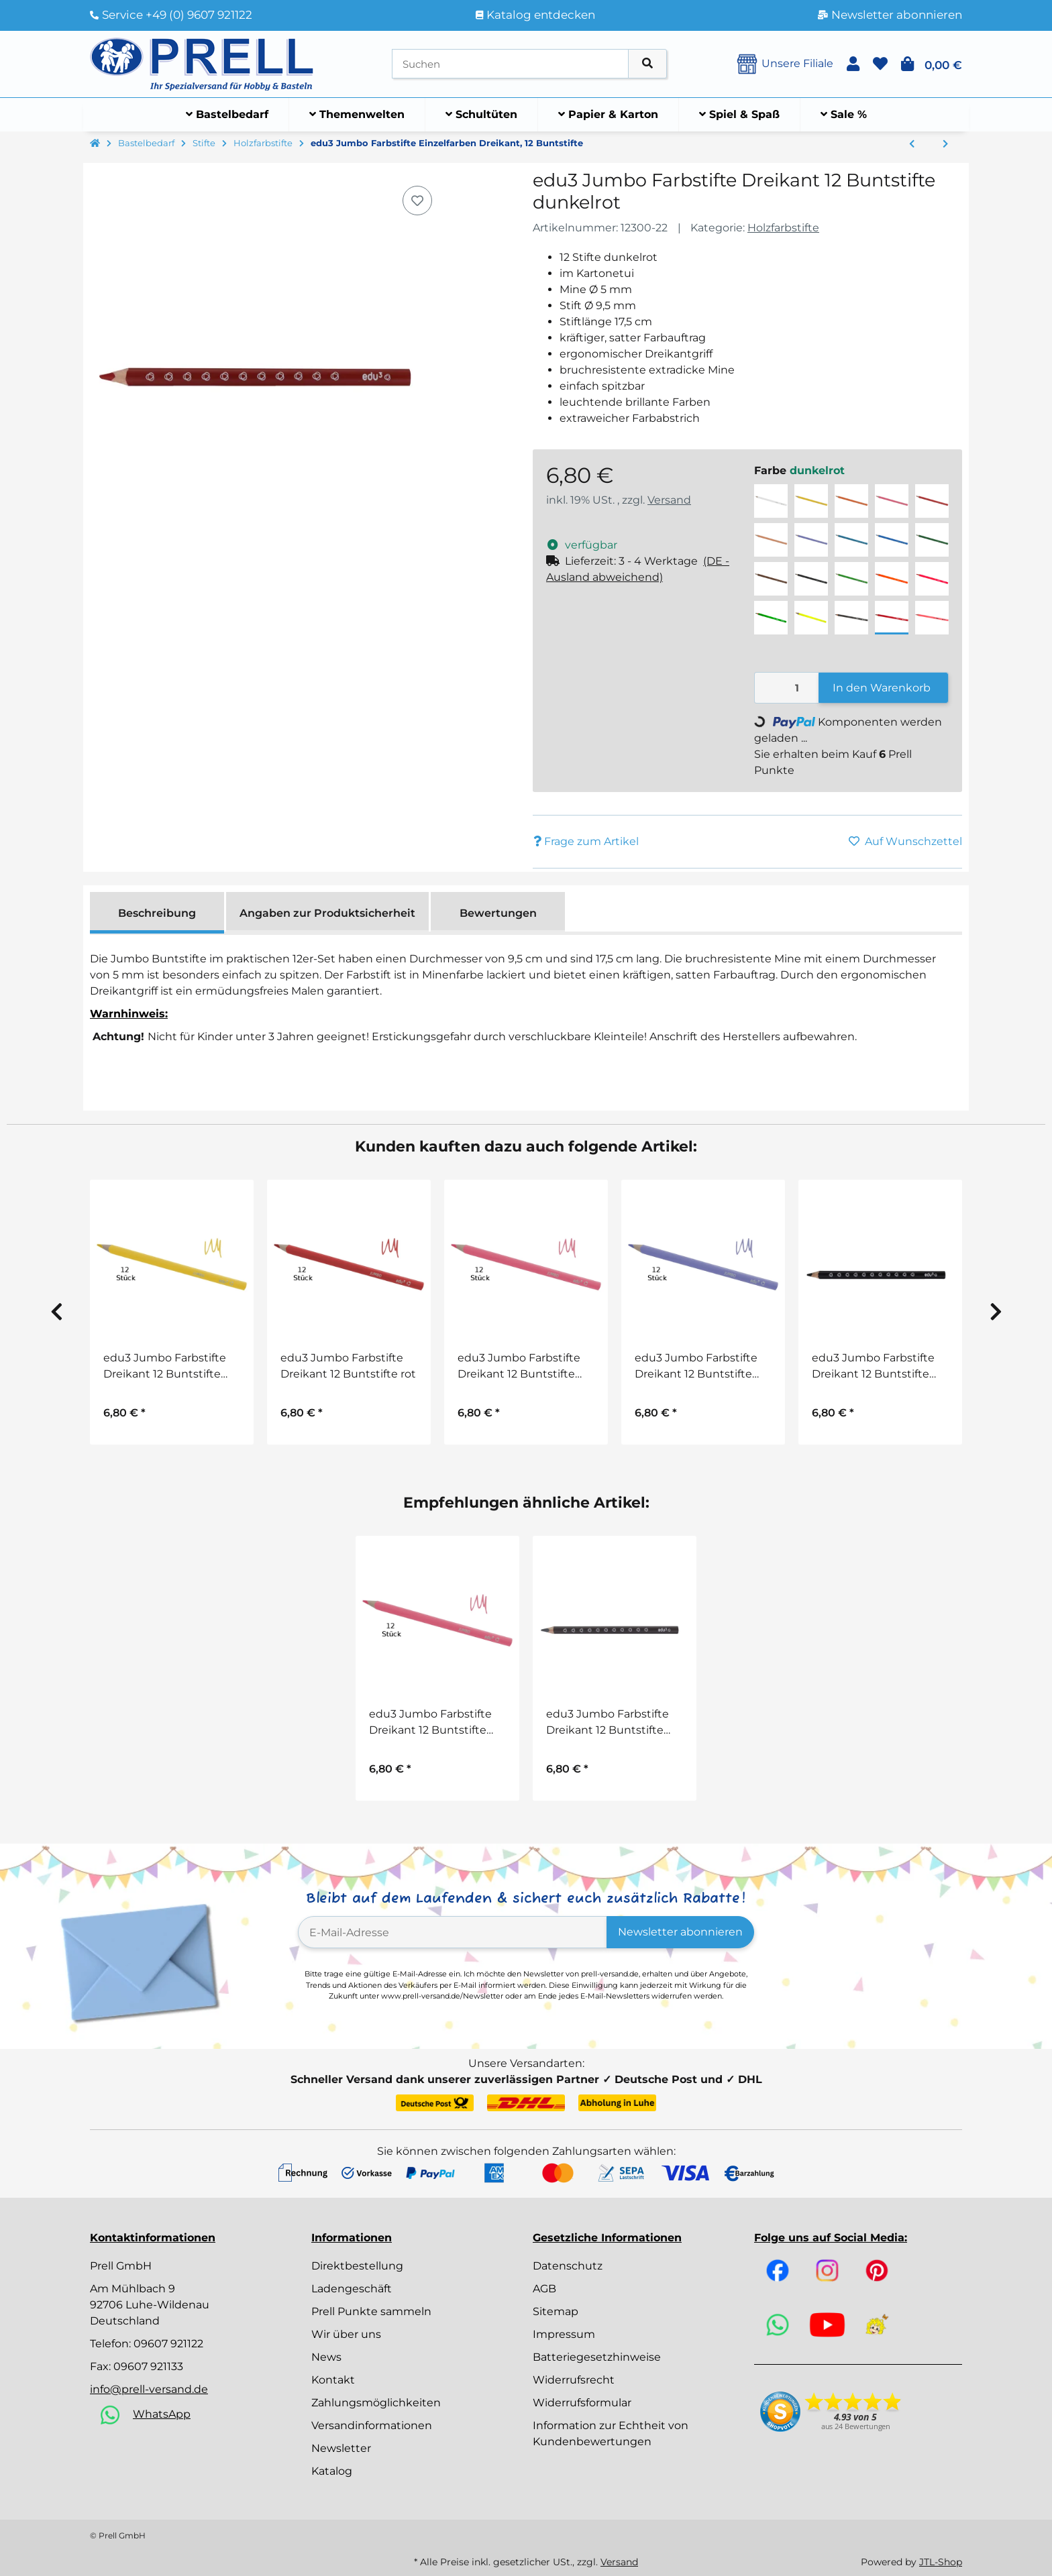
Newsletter (341, 2448)
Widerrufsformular (582, 2402)
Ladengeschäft (351, 2288)
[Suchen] (510, 64)
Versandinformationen (371, 2425)
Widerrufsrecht (574, 2379)
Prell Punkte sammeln (371, 2311)
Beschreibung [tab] (157, 913)
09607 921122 (168, 2343)
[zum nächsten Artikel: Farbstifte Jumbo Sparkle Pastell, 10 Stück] (945, 144)
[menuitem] (227, 114)
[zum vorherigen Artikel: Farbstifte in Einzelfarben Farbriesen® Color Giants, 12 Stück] (912, 144)
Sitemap (555, 2311)
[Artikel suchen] (647, 64)
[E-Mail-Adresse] (452, 1932)
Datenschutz (567, 2265)
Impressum (564, 2334)
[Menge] (787, 688)
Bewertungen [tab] (498, 913)
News (326, 2357)
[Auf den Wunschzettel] (417, 200)
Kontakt (333, 2379)
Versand (669, 500)
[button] (853, 64)
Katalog (331, 2471)
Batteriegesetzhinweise (597, 2357)
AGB (544, 2288)
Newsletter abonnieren (680, 1931)
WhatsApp (162, 2414)
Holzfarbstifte (783, 227)
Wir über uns (346, 2334)
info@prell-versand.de (149, 2389)
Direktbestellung (357, 2265)
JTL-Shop (940, 2562)
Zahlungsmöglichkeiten (376, 2402)
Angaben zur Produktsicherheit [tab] (327, 913)
